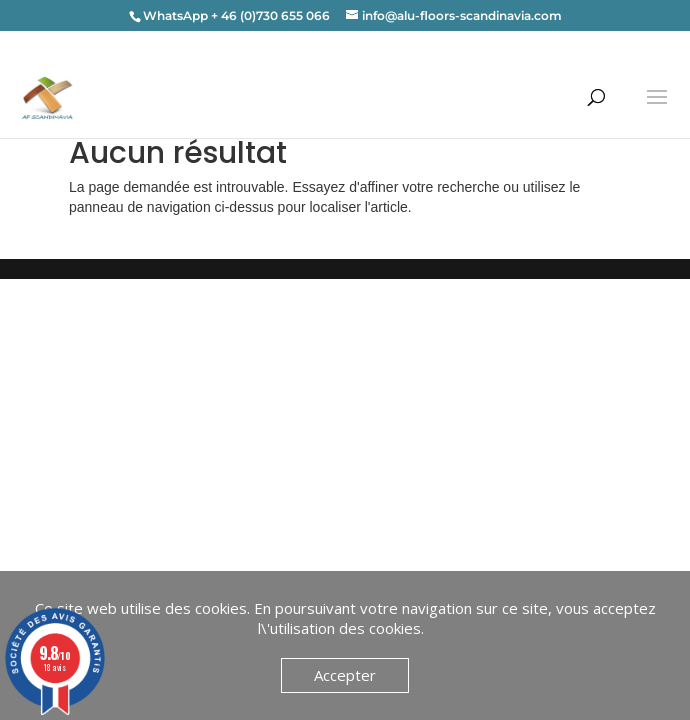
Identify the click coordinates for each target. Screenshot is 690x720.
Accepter (345, 675)
